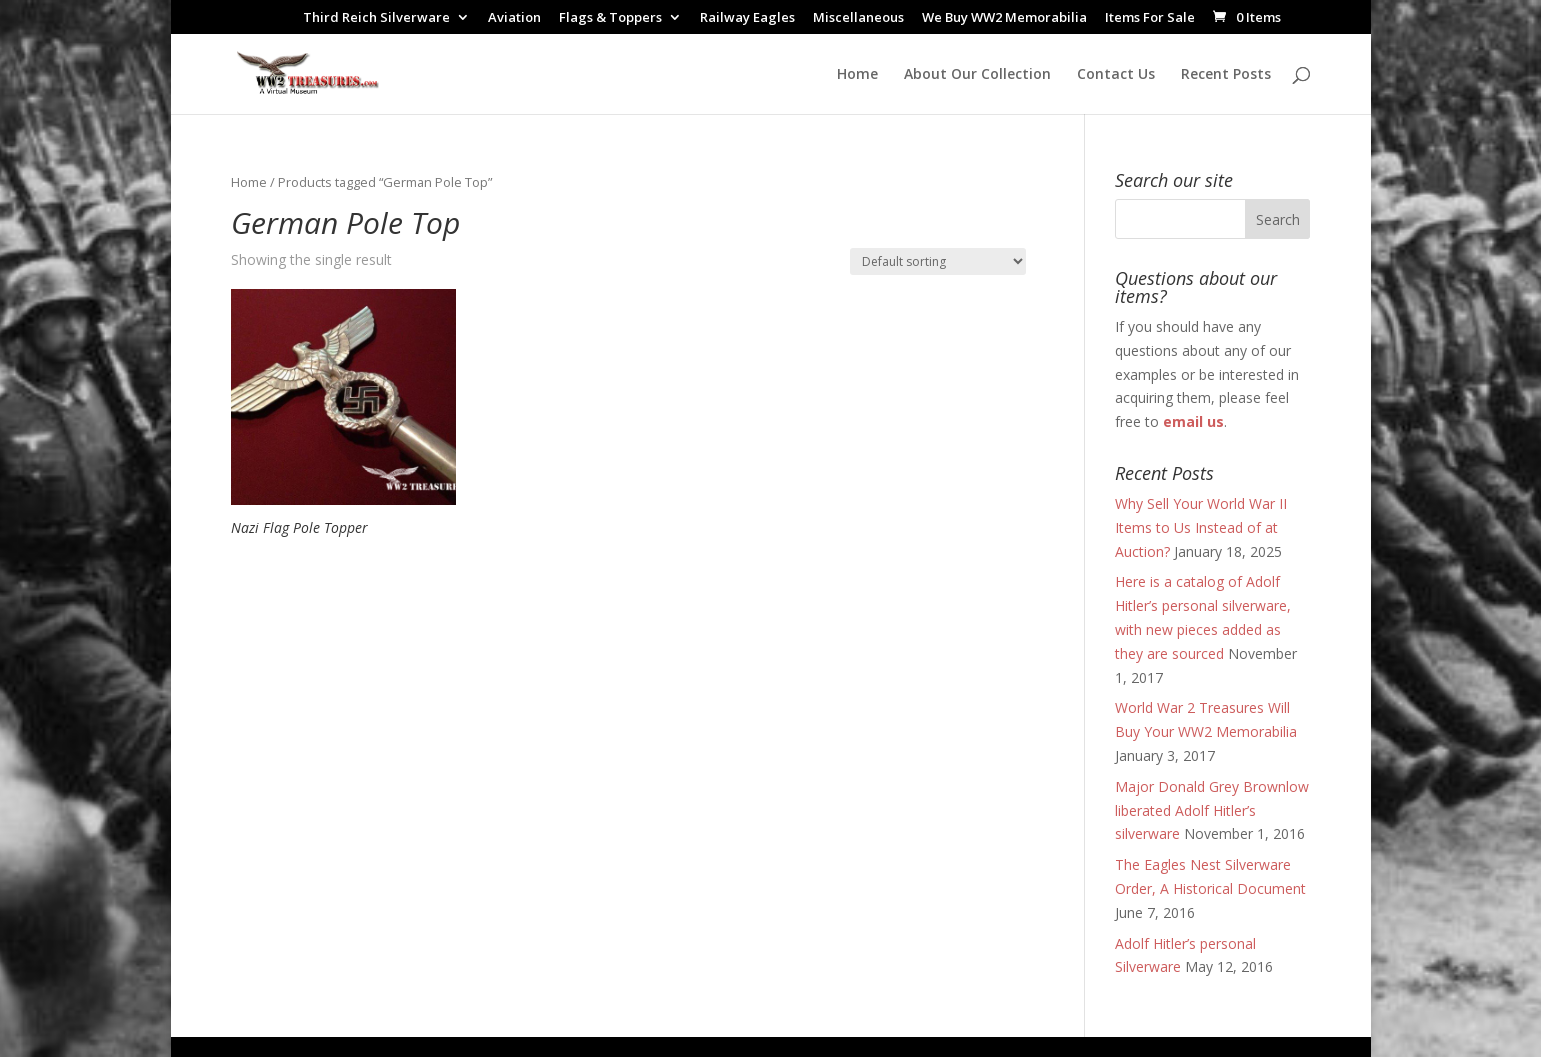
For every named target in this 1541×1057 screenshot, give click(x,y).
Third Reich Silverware (376, 18)
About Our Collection (977, 75)
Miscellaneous (858, 18)
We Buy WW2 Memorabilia (1004, 18)
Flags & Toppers (610, 18)
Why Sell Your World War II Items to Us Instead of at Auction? (1201, 527)
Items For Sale (1150, 18)
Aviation (514, 18)
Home (857, 75)
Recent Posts (1226, 75)
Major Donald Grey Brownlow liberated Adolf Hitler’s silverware (1212, 810)
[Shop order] (938, 261)
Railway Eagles (747, 18)
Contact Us (1116, 75)
